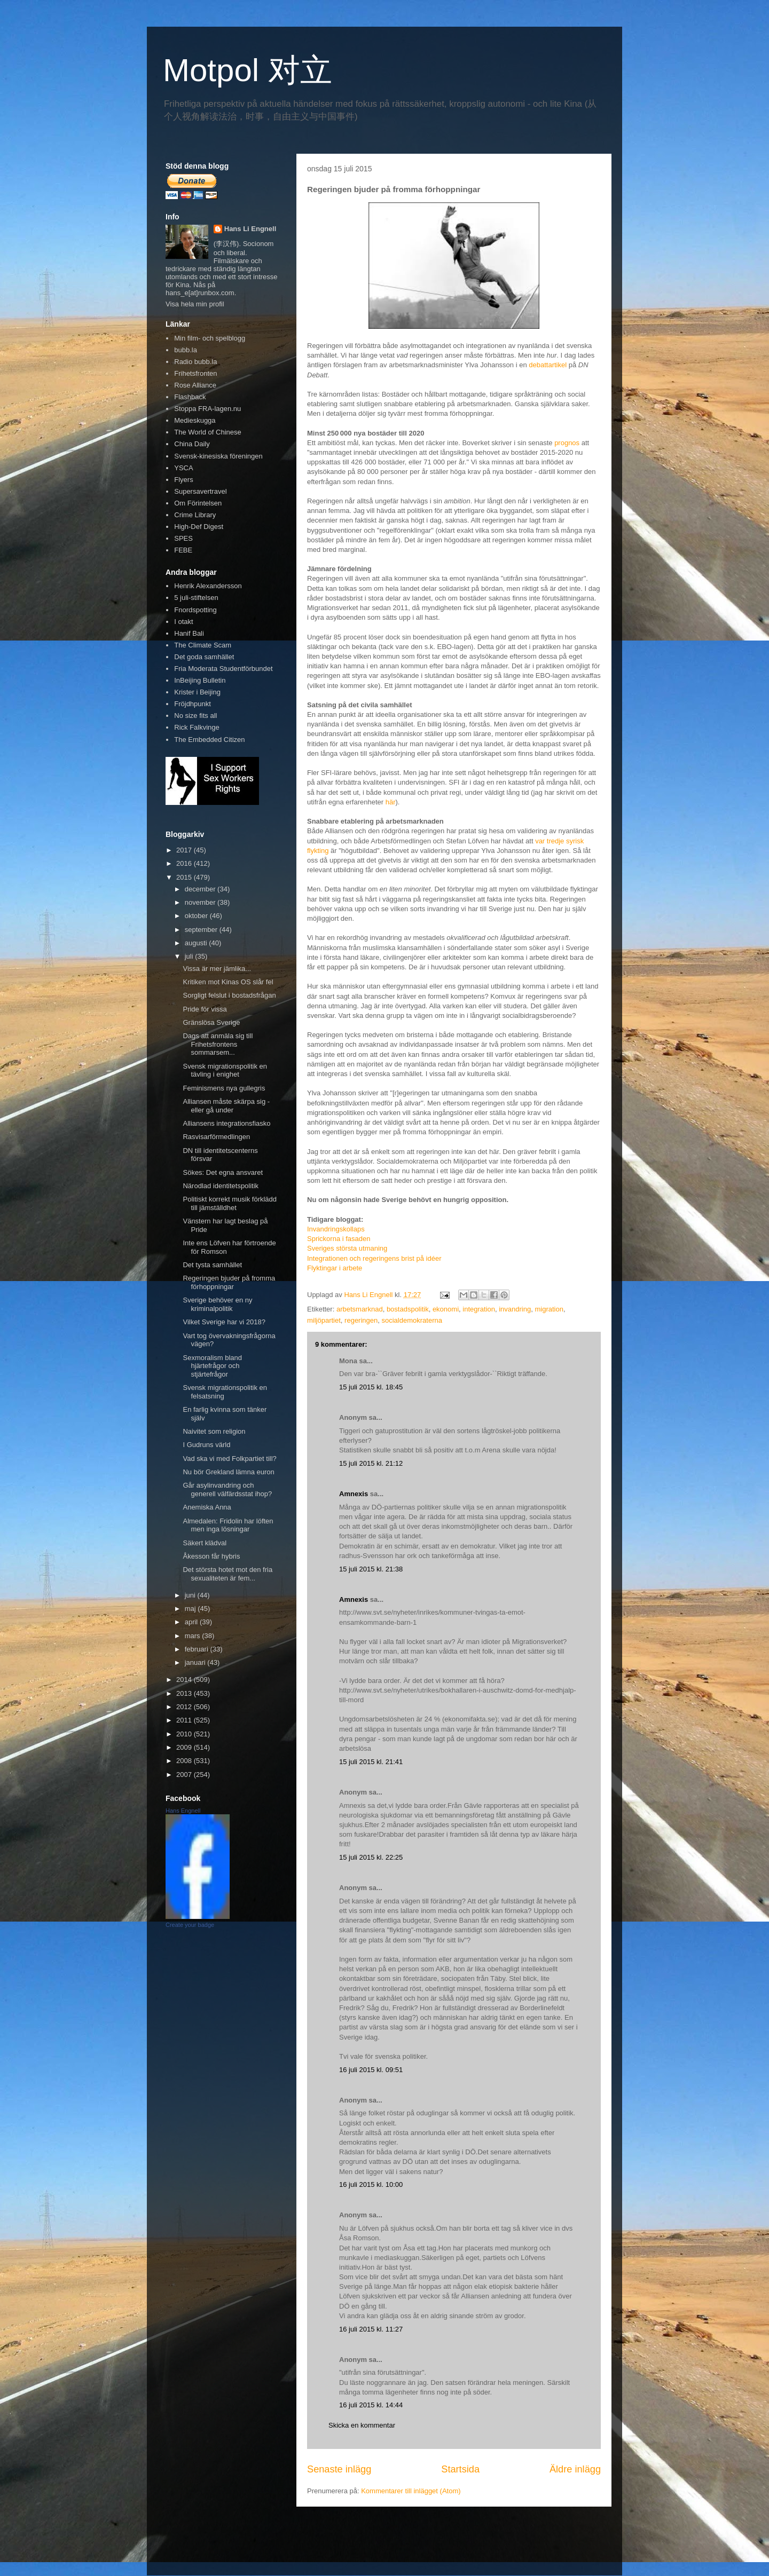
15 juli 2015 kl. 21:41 (371, 1762)
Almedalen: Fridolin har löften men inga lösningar (228, 1525)
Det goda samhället (204, 657)
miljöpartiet (324, 1320)
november (201, 902)
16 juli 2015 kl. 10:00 (371, 2184)
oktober (197, 916)
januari (196, 1662)
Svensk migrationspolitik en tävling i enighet (225, 1070)
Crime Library (195, 515)
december (201, 889)
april (192, 1622)
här (391, 802)
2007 (185, 1775)
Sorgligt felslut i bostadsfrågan (229, 995)
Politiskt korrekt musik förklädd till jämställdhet (230, 1203)
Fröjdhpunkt (192, 704)
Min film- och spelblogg (209, 338)
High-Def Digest (198, 527)
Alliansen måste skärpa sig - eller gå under (226, 1105)
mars (193, 1636)
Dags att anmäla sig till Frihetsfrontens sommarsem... (218, 1044)
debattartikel (548, 365)
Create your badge (190, 1925)
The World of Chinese (207, 432)
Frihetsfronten (195, 373)
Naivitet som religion (214, 1431)
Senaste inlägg (339, 2469)
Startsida (460, 2469)
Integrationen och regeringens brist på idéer (374, 1258)
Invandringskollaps (336, 1229)
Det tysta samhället (212, 1265)
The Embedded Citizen (209, 740)
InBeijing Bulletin (199, 680)
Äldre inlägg (575, 2469)
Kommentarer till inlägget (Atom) (410, 2491)
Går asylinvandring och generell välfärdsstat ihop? (227, 1489)
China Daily (191, 444)
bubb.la (185, 350)
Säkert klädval (204, 1543)
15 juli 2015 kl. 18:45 (371, 1387)
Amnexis (353, 1494)
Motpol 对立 (247, 70)
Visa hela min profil (195, 304)
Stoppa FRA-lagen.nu (207, 409)
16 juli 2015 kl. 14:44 (371, 2405)
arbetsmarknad (359, 1309)
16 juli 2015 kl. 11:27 (371, 2329)
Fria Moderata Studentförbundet (223, 669)
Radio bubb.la (195, 362)
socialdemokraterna (411, 1320)
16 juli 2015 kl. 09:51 (371, 2070)
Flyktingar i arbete (334, 1268)
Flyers (183, 480)
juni (191, 1595)
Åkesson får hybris (211, 1556)
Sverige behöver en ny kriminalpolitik (217, 1304)
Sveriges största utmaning (347, 1248)
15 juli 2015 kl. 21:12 (371, 1463)
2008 (185, 1761)
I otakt (183, 622)
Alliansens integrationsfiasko (226, 1123)
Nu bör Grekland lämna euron (228, 1472)
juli (190, 956)
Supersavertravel (200, 491)
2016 (185, 863)
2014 (185, 1680)
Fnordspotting (195, 610)
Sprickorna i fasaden (339, 1239)
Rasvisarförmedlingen (216, 1137)
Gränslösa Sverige (211, 1022)
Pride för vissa (204, 1009)
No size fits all (195, 716)
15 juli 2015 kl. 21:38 (371, 1569)
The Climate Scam (202, 645)
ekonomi (446, 1309)
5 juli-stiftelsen (196, 598)
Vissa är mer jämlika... (217, 969)
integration (478, 1309)
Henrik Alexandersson (207, 586)
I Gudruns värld (206, 1445)
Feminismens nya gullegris (224, 1088)
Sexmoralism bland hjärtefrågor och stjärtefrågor (212, 1366)
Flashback (190, 397)
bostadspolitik (408, 1309)
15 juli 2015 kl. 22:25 (371, 1857)
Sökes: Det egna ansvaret (223, 1172)
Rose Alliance (195, 385)
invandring (515, 1309)
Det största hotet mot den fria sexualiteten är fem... (227, 1574)
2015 (185, 877)
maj (191, 1609)
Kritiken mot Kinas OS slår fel (228, 982)
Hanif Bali (189, 633)
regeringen (361, 1320)
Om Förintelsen (198, 503)
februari (197, 1649)
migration (549, 1309)
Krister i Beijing (197, 692)
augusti (197, 943)
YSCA (183, 468)
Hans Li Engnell (250, 229)
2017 (185, 850)
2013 (185, 1693)
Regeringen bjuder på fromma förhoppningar (229, 1282)
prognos (566, 443)
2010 (185, 1734)
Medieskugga (194, 420)
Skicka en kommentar (361, 2425)
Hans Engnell (183, 1810)
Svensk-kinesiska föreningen (218, 456)
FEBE (183, 550)
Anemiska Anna (207, 1507)
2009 (185, 1747)
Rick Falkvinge (196, 727)
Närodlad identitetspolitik (220, 1186)
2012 (185, 1707)
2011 (185, 1720)
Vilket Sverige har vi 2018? (224, 1322)
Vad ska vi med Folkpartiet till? (229, 1459)
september (202, 930)
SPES (183, 538)
